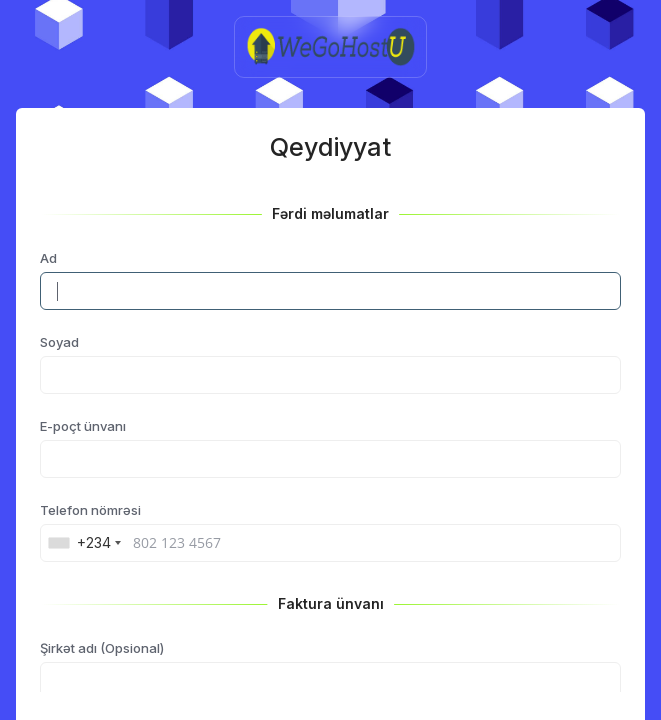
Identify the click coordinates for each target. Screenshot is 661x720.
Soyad (59, 342)
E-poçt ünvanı (83, 426)
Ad (48, 258)
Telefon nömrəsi (90, 510)
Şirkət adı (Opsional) (102, 648)
